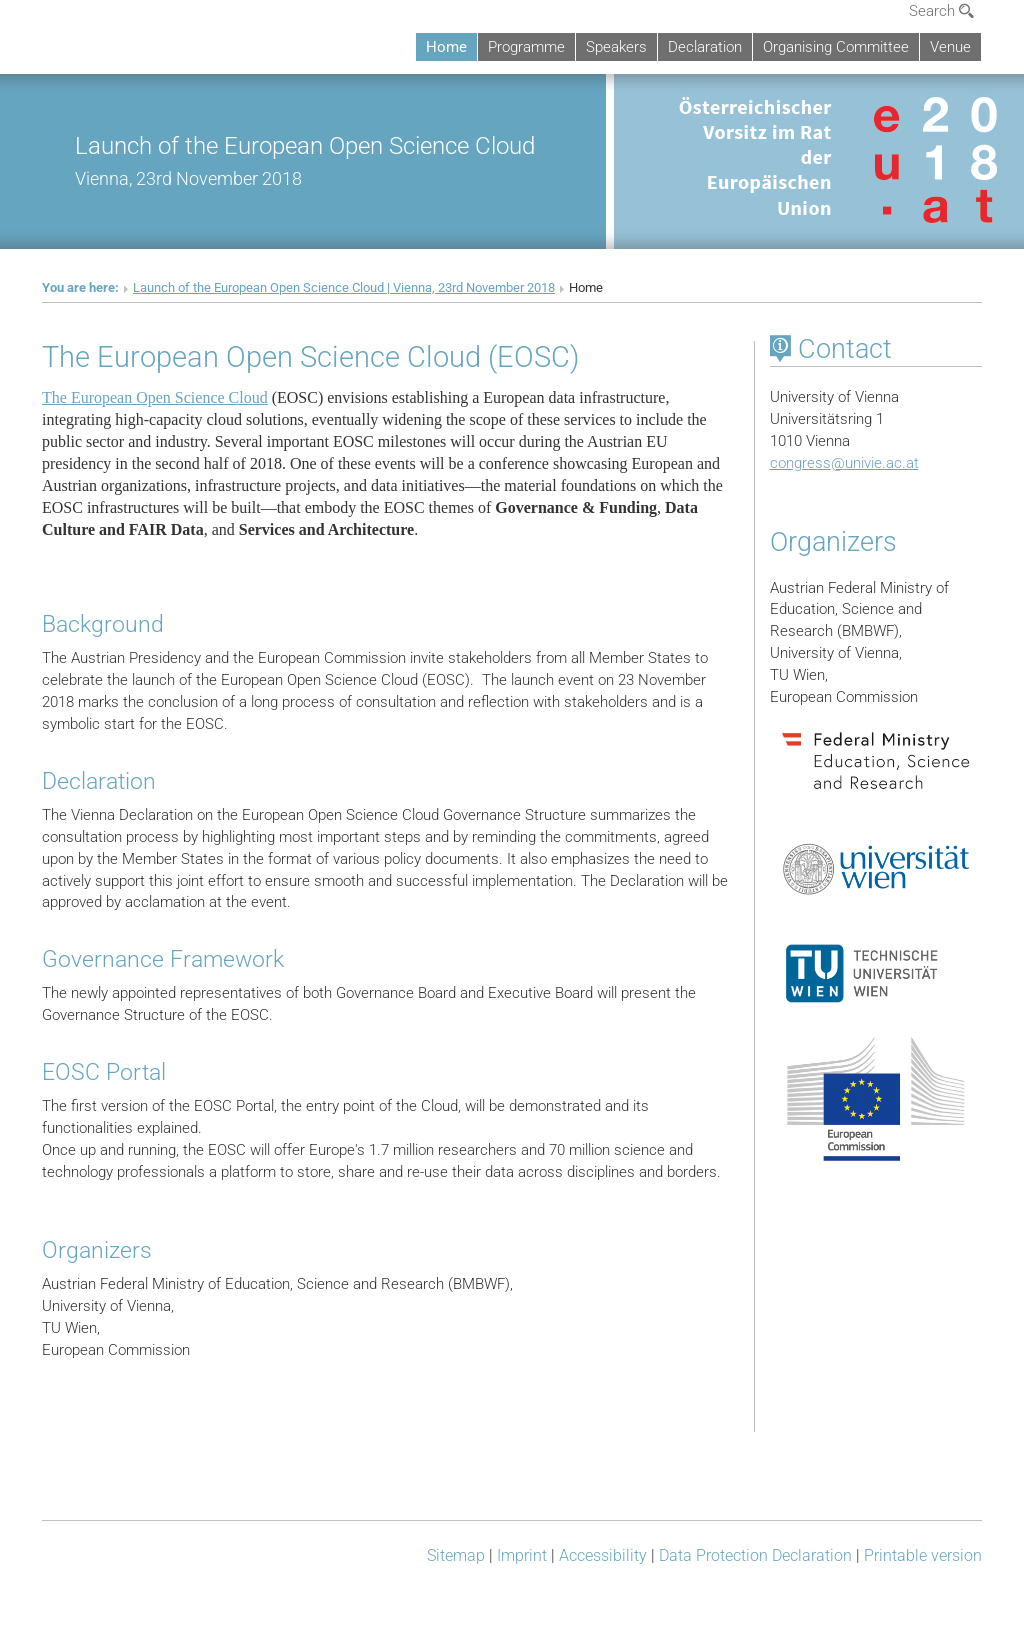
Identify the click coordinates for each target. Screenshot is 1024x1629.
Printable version (923, 1555)
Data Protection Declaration (755, 1555)
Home (446, 47)
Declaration (705, 47)
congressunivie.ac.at (844, 463)
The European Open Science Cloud (155, 397)
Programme (526, 47)
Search (941, 11)
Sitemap (456, 1555)
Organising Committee (836, 47)
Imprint (522, 1555)
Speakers (616, 47)
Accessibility (603, 1555)
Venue (950, 47)
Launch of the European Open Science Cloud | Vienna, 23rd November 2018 (344, 287)
